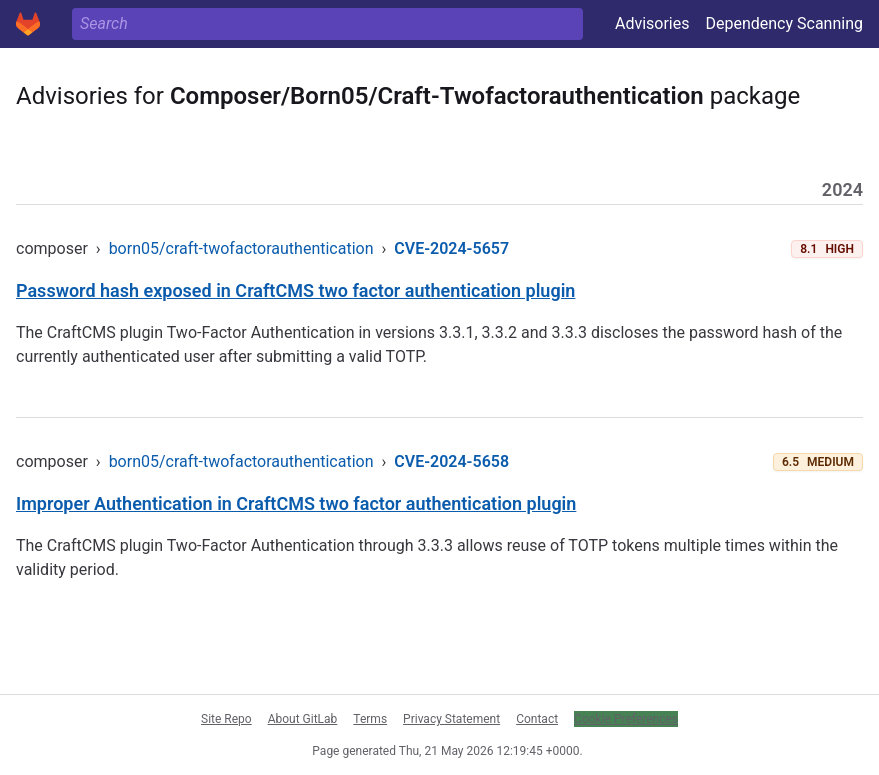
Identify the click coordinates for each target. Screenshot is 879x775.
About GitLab (303, 719)
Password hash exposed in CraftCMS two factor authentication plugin (295, 290)
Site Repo (226, 719)
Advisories (652, 23)
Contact (537, 719)
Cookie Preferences (626, 719)
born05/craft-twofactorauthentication (241, 248)
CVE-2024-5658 (451, 461)
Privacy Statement (451, 719)
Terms (370, 719)
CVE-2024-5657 (451, 248)
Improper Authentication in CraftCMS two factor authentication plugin (296, 503)
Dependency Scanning (784, 23)
